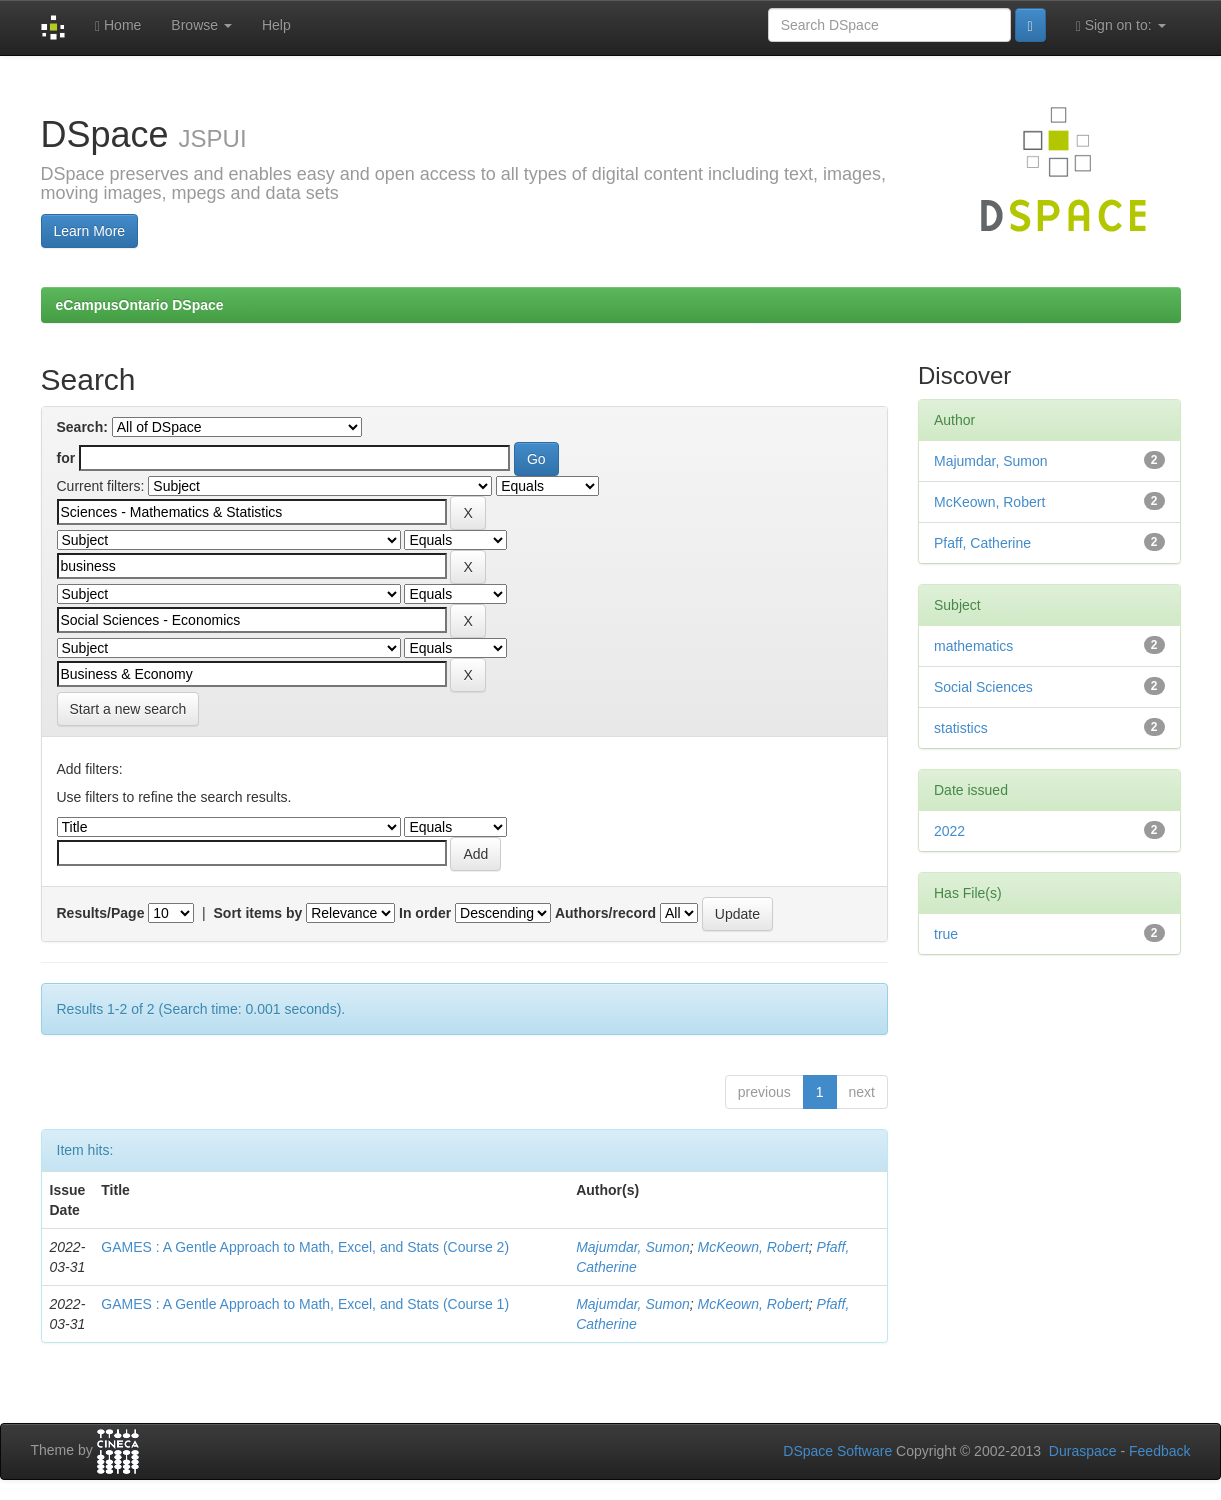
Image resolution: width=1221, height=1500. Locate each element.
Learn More (90, 231)
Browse (201, 25)
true (946, 934)
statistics (961, 728)
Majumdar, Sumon (633, 1247)
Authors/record (605, 913)
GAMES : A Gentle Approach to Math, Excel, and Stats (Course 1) (305, 1304)
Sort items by (258, 913)
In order (425, 913)
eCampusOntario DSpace (140, 305)
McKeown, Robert (753, 1247)
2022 (949, 831)
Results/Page (101, 913)
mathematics (973, 646)
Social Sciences (983, 687)
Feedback (1159, 1451)
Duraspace (1083, 1451)
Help (276, 25)
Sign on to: (1121, 25)
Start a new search (128, 709)
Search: (82, 427)
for (66, 458)
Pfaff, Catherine (982, 543)
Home (118, 25)
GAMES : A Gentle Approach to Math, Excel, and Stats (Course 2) (305, 1247)
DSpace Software (837, 1451)
